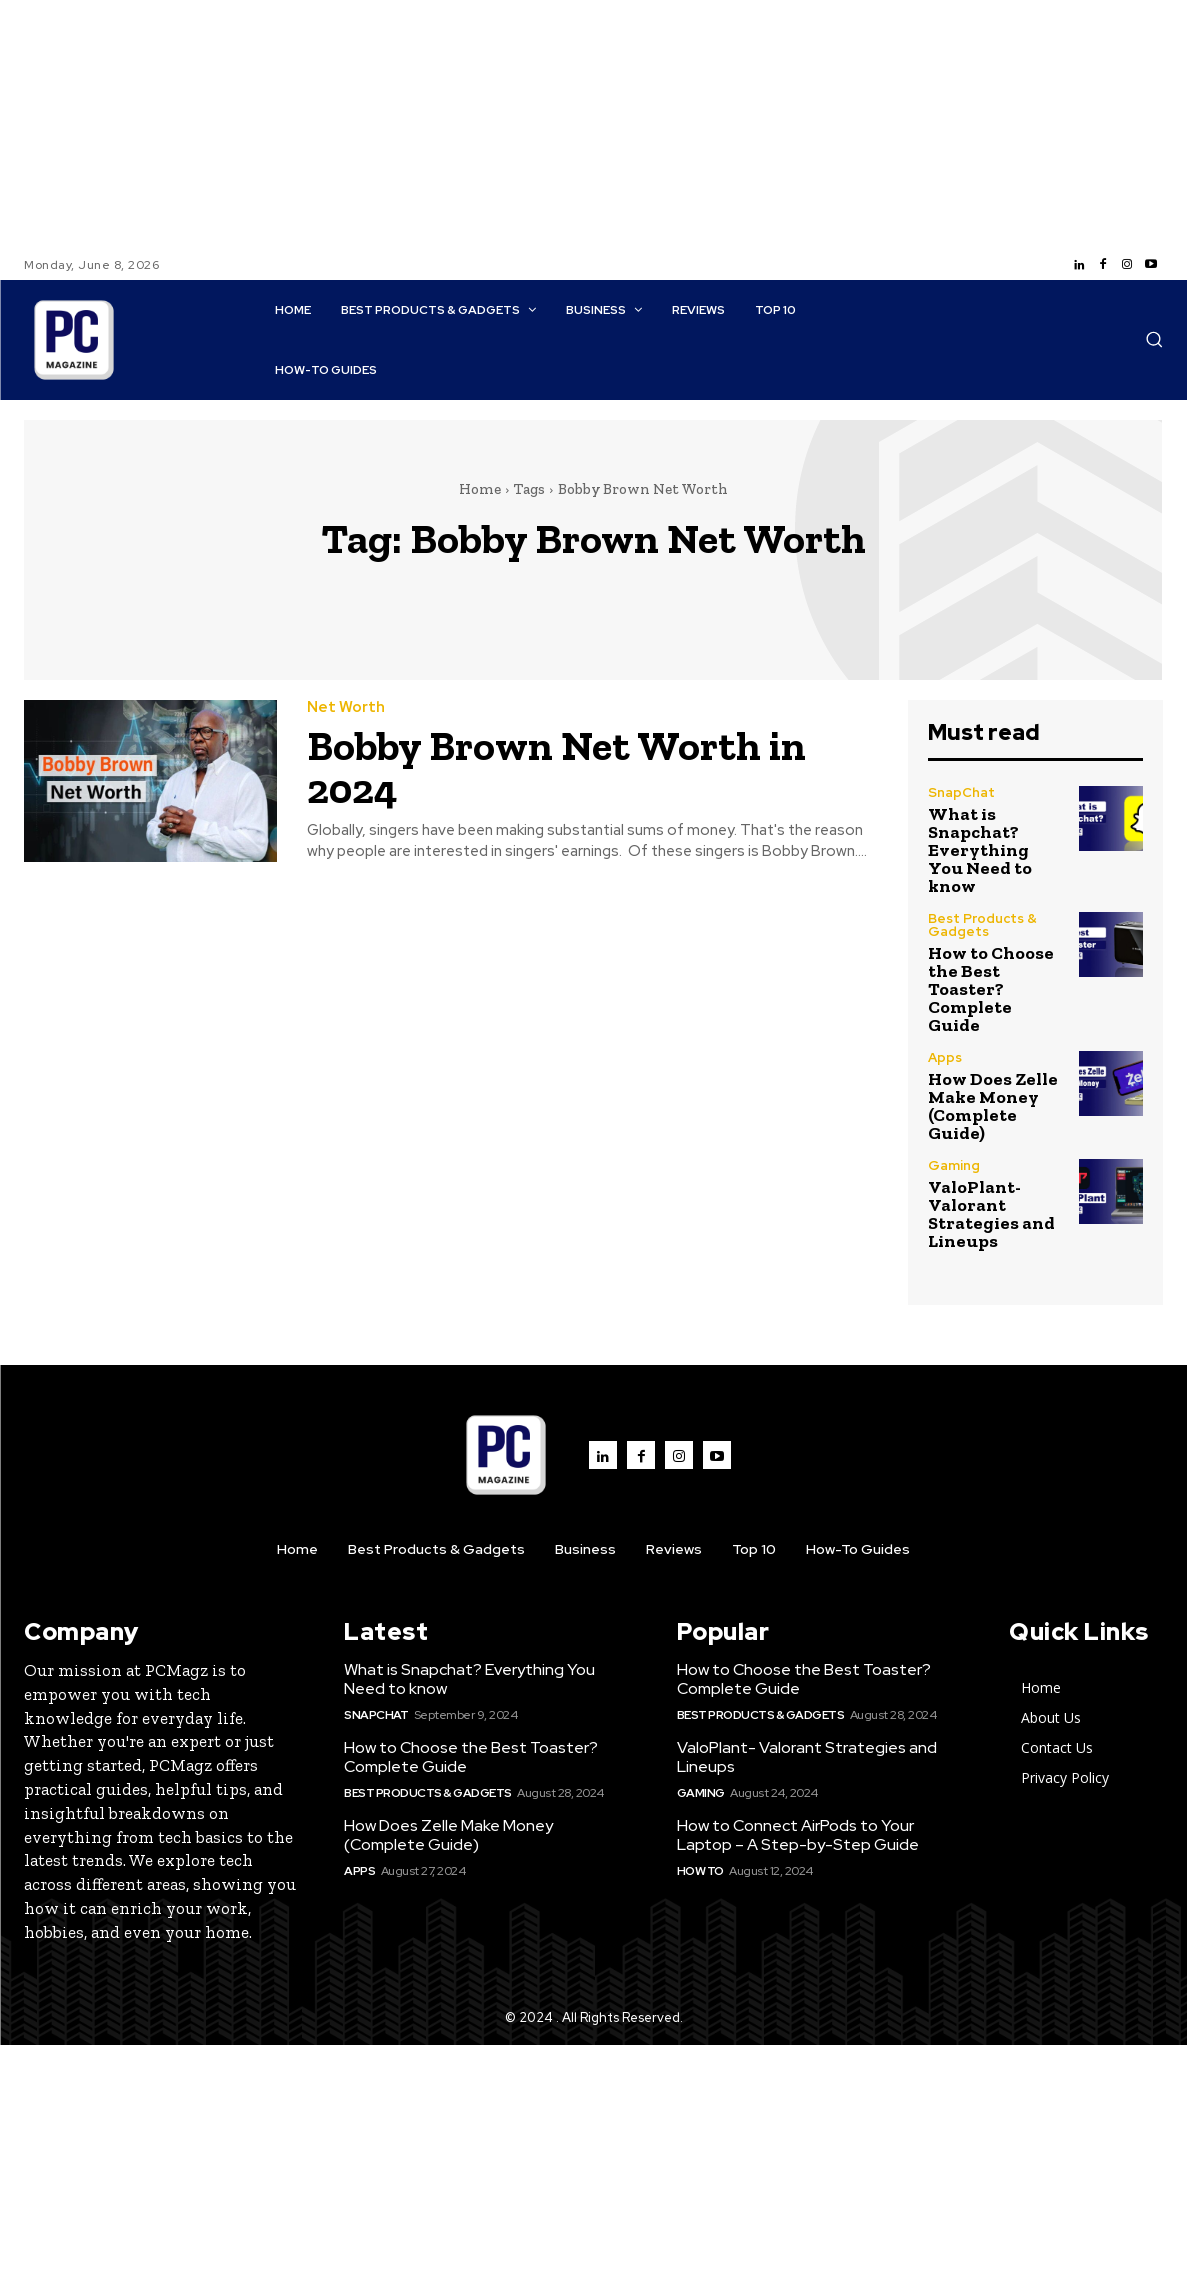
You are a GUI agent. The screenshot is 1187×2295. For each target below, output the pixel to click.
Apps (945, 1057)
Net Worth (346, 708)
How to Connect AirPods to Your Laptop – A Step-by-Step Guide (798, 1835)
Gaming (954, 1165)
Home (480, 489)
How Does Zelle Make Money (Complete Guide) (993, 1106)
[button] (1154, 339)
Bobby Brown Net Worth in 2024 (557, 767)
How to (700, 1871)
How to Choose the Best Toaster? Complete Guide (991, 989)
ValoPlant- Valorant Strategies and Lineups (991, 1214)
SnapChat (961, 792)
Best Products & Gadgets (982, 925)
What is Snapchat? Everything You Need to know (980, 850)
